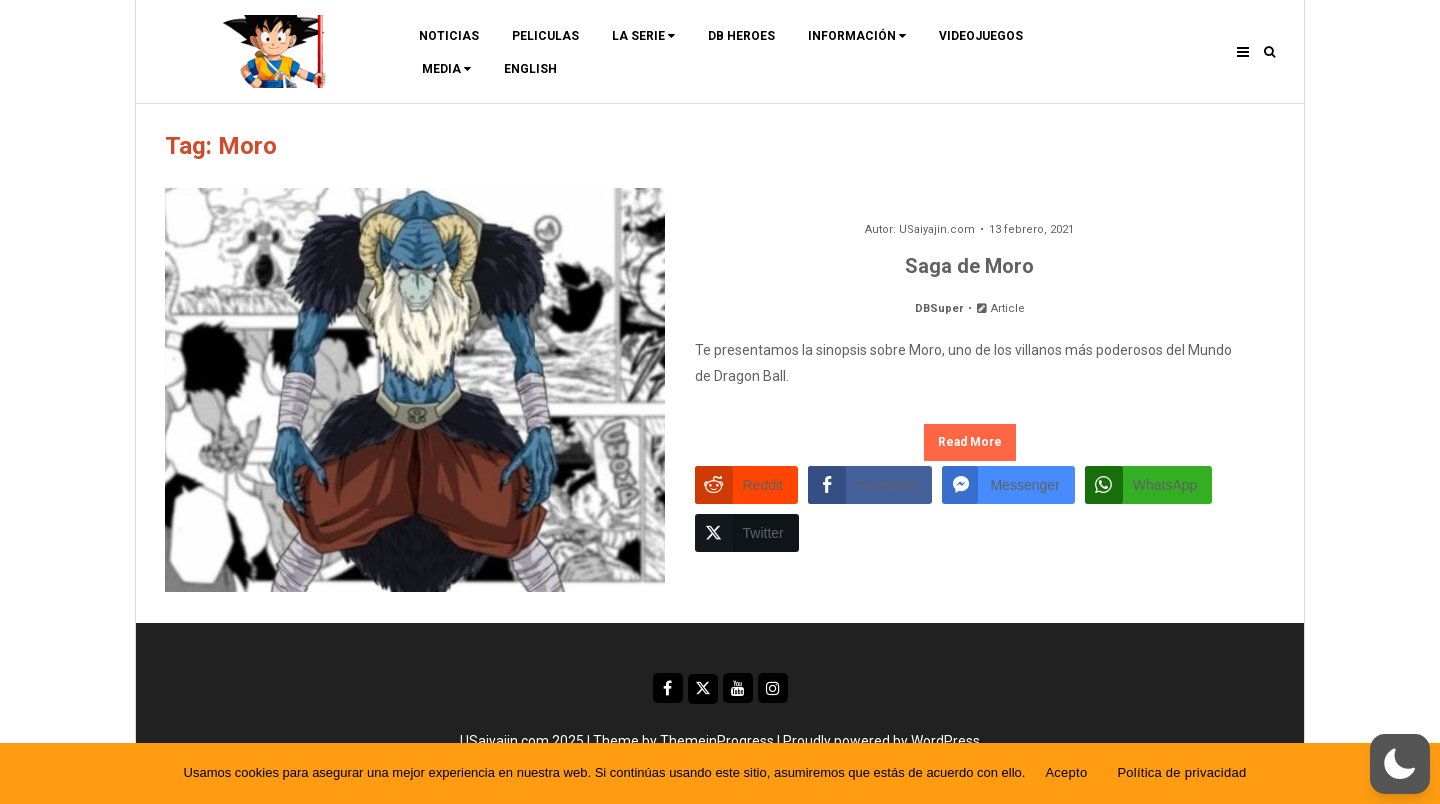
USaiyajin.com (937, 229)
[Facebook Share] (870, 485)
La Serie (643, 36)
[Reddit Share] (746, 485)
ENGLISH (530, 69)
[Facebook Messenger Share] (1008, 485)
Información (857, 36)
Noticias (449, 36)
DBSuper (939, 308)
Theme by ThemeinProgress (683, 741)
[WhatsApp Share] (1149, 485)
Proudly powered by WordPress (881, 741)
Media (446, 69)
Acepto (1066, 772)
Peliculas (545, 36)
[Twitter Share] (747, 533)
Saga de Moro (969, 266)
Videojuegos (981, 36)
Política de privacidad (1181, 772)
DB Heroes (741, 36)
